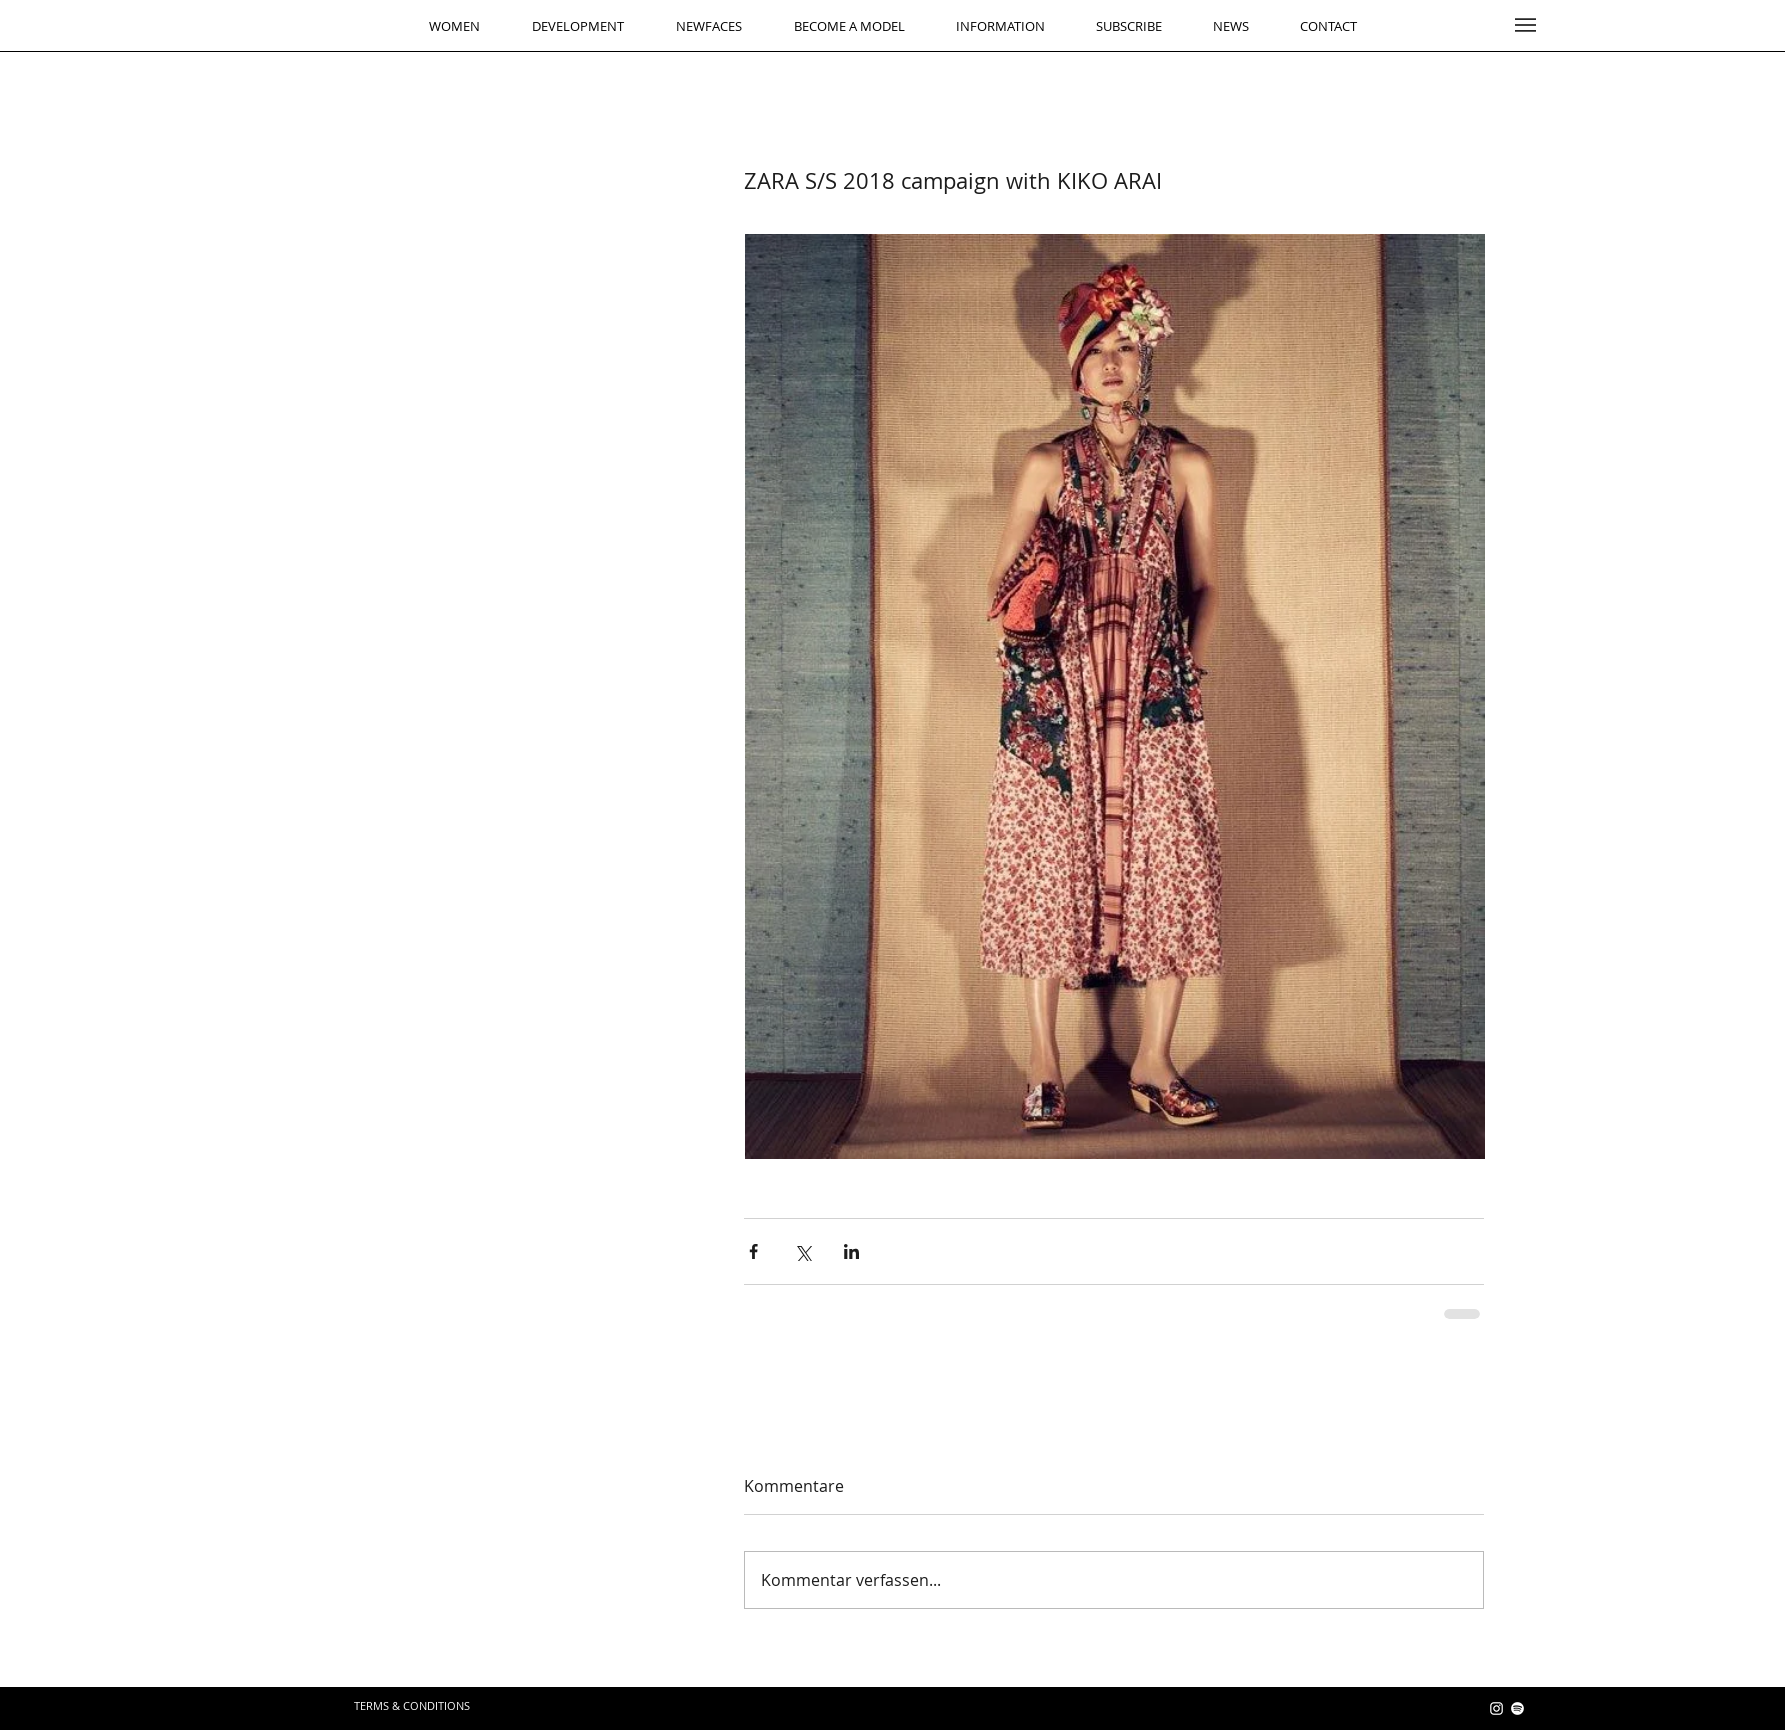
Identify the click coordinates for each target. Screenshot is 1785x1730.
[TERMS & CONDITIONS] (412, 1706)
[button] (1525, 25)
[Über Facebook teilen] (753, 1251)
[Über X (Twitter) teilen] (802, 1251)
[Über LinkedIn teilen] (851, 1251)
